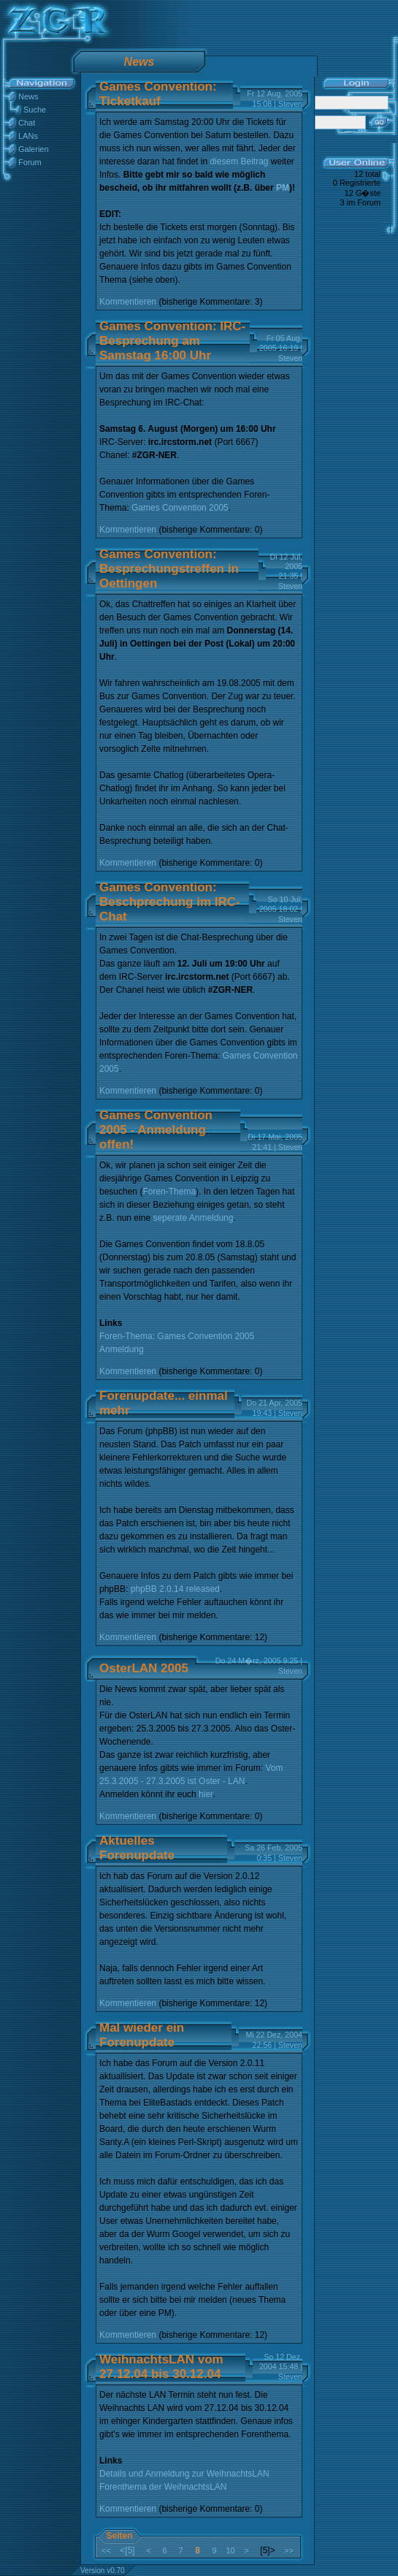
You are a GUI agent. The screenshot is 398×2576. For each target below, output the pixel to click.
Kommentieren (127, 302)
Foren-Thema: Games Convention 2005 (176, 1336)
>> (289, 2550)
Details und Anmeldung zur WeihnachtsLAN (184, 2474)
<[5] (127, 2550)
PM (282, 188)
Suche (34, 109)
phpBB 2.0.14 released (175, 1589)
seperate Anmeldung (193, 1218)
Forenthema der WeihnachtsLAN (163, 2487)
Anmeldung (121, 1349)
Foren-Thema (169, 1191)
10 (230, 2550)
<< (106, 2550)
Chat (26, 122)
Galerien (33, 149)
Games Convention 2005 (180, 508)
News (28, 96)
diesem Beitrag (239, 161)
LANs (28, 136)
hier (206, 1794)
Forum (30, 162)
